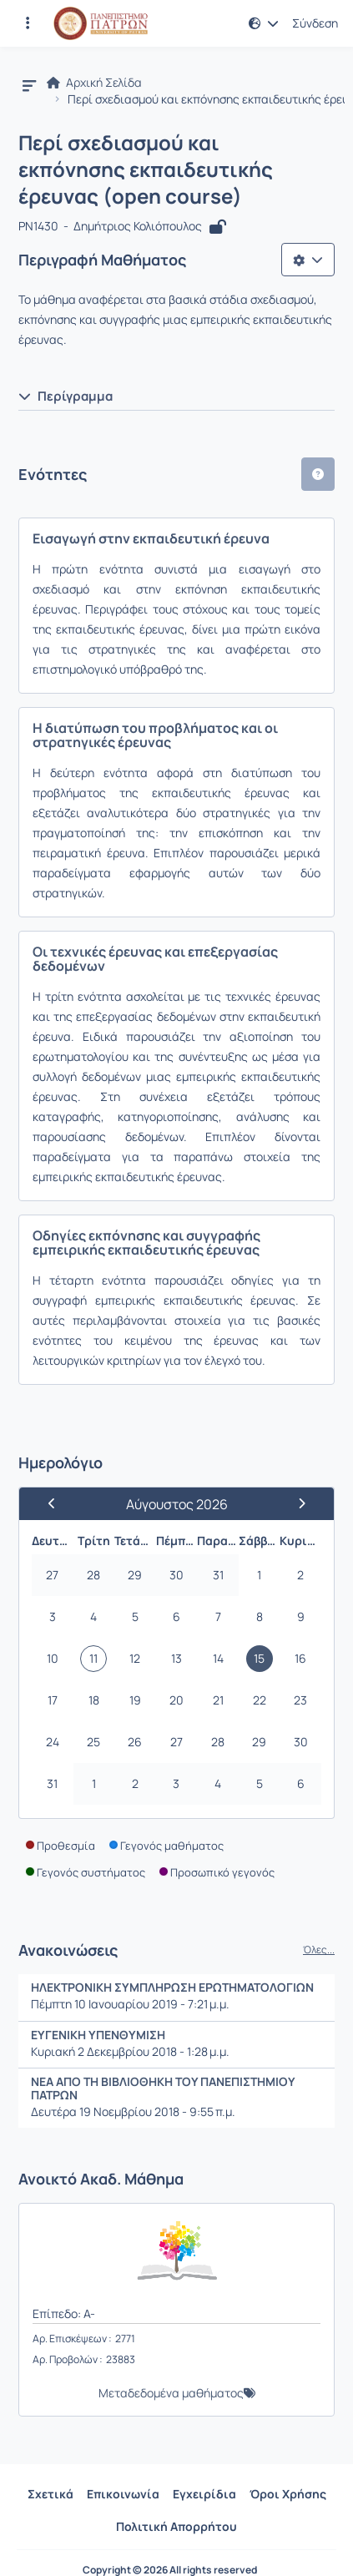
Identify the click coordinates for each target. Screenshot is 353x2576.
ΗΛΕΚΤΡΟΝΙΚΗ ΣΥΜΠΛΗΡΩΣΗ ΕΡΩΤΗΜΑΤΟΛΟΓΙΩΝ (172, 1987)
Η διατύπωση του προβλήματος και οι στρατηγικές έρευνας (155, 735)
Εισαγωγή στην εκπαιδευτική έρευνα (151, 538)
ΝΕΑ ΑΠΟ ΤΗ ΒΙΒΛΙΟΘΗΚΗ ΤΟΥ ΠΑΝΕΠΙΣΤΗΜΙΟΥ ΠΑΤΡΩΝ (163, 2088)
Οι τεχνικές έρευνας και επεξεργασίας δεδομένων (155, 958)
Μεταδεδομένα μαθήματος (171, 2393)
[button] (264, 23)
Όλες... (319, 1950)
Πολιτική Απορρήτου (176, 2526)
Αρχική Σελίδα (94, 82)
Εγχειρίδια (204, 2494)
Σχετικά (50, 2494)
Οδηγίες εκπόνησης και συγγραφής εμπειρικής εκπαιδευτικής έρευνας (146, 1242)
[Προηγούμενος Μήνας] (58, 1504)
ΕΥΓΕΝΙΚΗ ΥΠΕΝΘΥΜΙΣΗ (98, 2035)
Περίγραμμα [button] (65, 396)
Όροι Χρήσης (288, 2494)
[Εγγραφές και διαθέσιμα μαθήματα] (27, 23)
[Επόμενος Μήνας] (294, 1504)
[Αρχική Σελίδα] (100, 23)
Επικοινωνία (123, 2494)
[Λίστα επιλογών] (308, 259)
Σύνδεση (315, 23)
